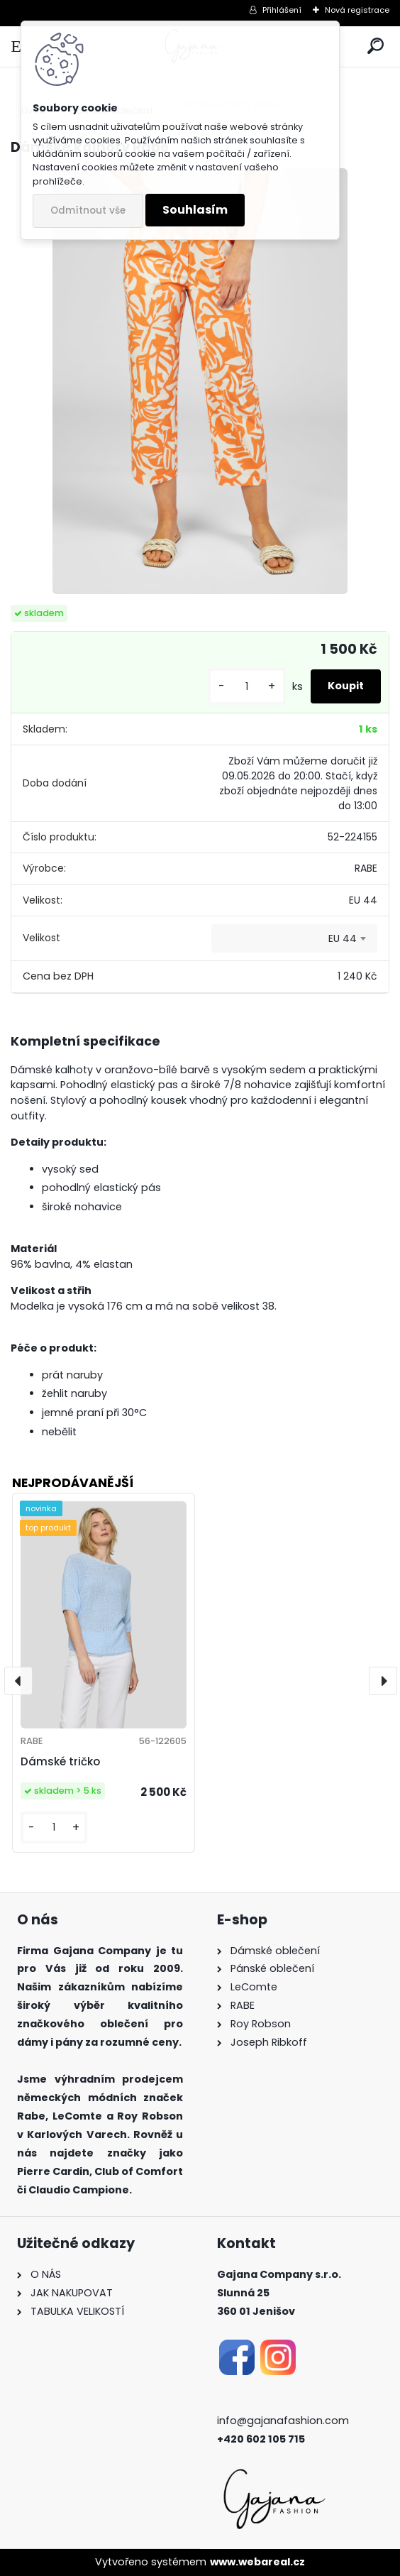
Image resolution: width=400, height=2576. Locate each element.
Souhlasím (195, 210)
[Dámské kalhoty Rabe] (200, 381)
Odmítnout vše (88, 210)
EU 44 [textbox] (342, 938)
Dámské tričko (60, 1761)
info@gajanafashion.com (283, 2420)
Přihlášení (281, 10)
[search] (375, 46)
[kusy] (247, 686)
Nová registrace (357, 10)
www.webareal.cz (257, 2562)
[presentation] (18, 1681)
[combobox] (294, 938)
